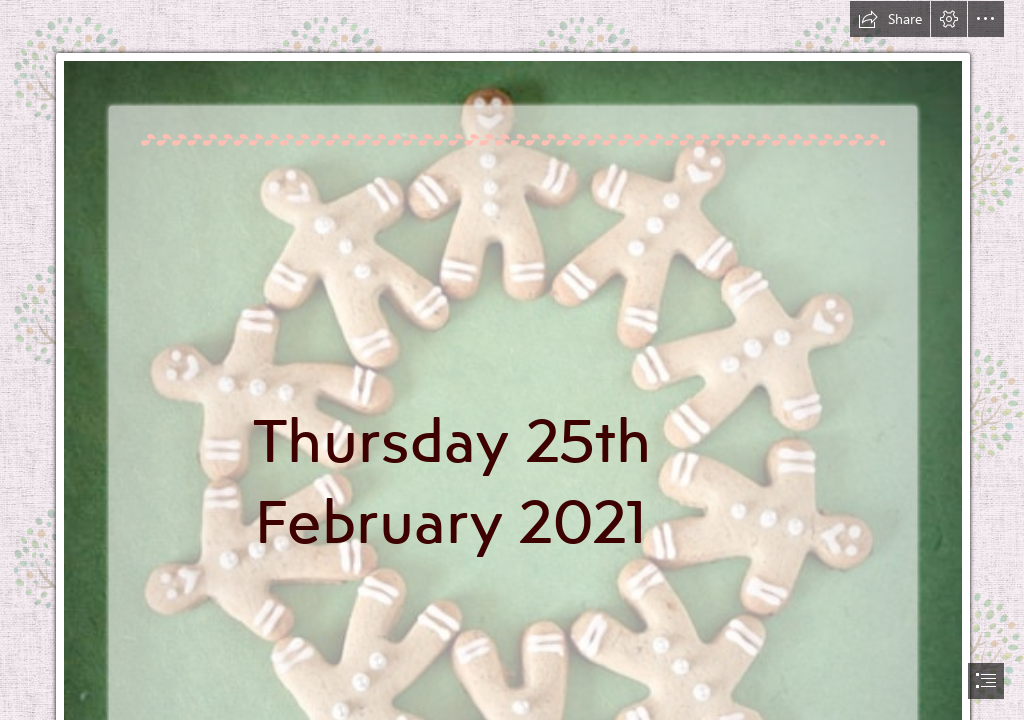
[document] (512, 360)
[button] (890, 19)
